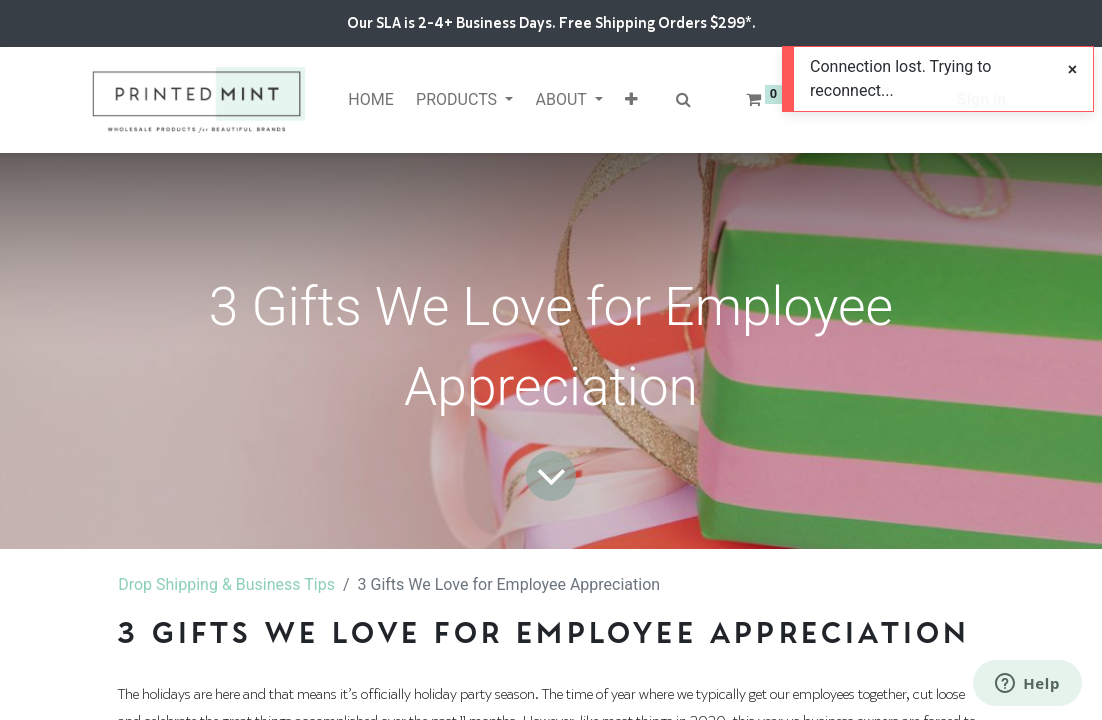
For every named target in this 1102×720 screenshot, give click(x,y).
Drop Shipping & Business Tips (226, 584)
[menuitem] (371, 100)
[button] (631, 100)
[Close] (1072, 70)
